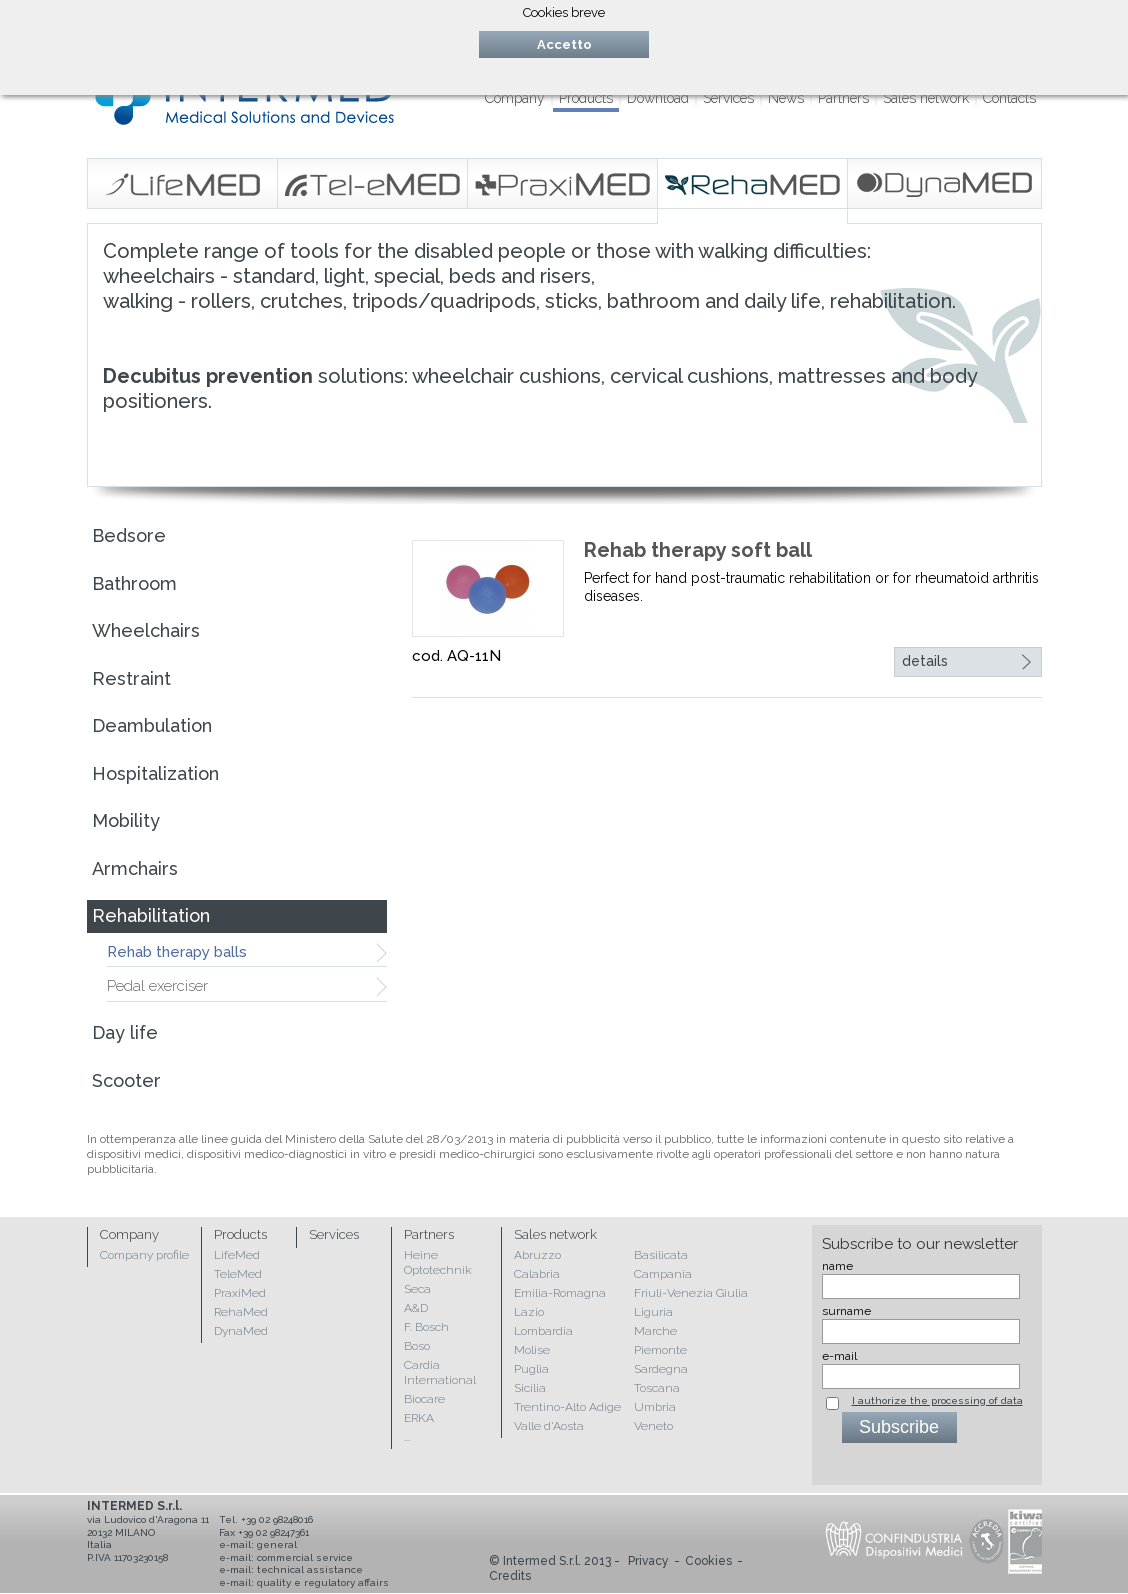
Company (515, 98)
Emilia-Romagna (560, 1293)
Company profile (144, 1255)
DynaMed (241, 1331)
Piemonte (660, 1350)
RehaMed (241, 1312)
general (277, 1544)
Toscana (657, 1388)
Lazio (529, 1312)
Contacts (1009, 98)
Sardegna (661, 1369)
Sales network (926, 98)
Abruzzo (537, 1255)
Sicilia (530, 1388)
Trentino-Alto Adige (567, 1407)
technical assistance (310, 1569)
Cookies (708, 1561)
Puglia (531, 1369)
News (786, 98)
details (925, 661)
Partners (843, 98)
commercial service (305, 1557)
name (837, 1266)
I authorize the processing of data (937, 1400)
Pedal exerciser (157, 986)
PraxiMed (240, 1293)
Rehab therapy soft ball (698, 550)
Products (586, 98)
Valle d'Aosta (549, 1426)
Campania (663, 1274)
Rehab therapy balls (177, 952)
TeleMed (238, 1274)
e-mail (839, 1356)
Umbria (655, 1407)
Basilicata (661, 1255)
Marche (655, 1331)
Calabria (537, 1274)
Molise (532, 1350)
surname (846, 1311)
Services (728, 98)
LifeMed (237, 1255)
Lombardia (543, 1331)
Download (658, 98)
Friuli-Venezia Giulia (691, 1293)
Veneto (653, 1426)
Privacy (648, 1561)
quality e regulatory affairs (323, 1582)
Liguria (653, 1312)
